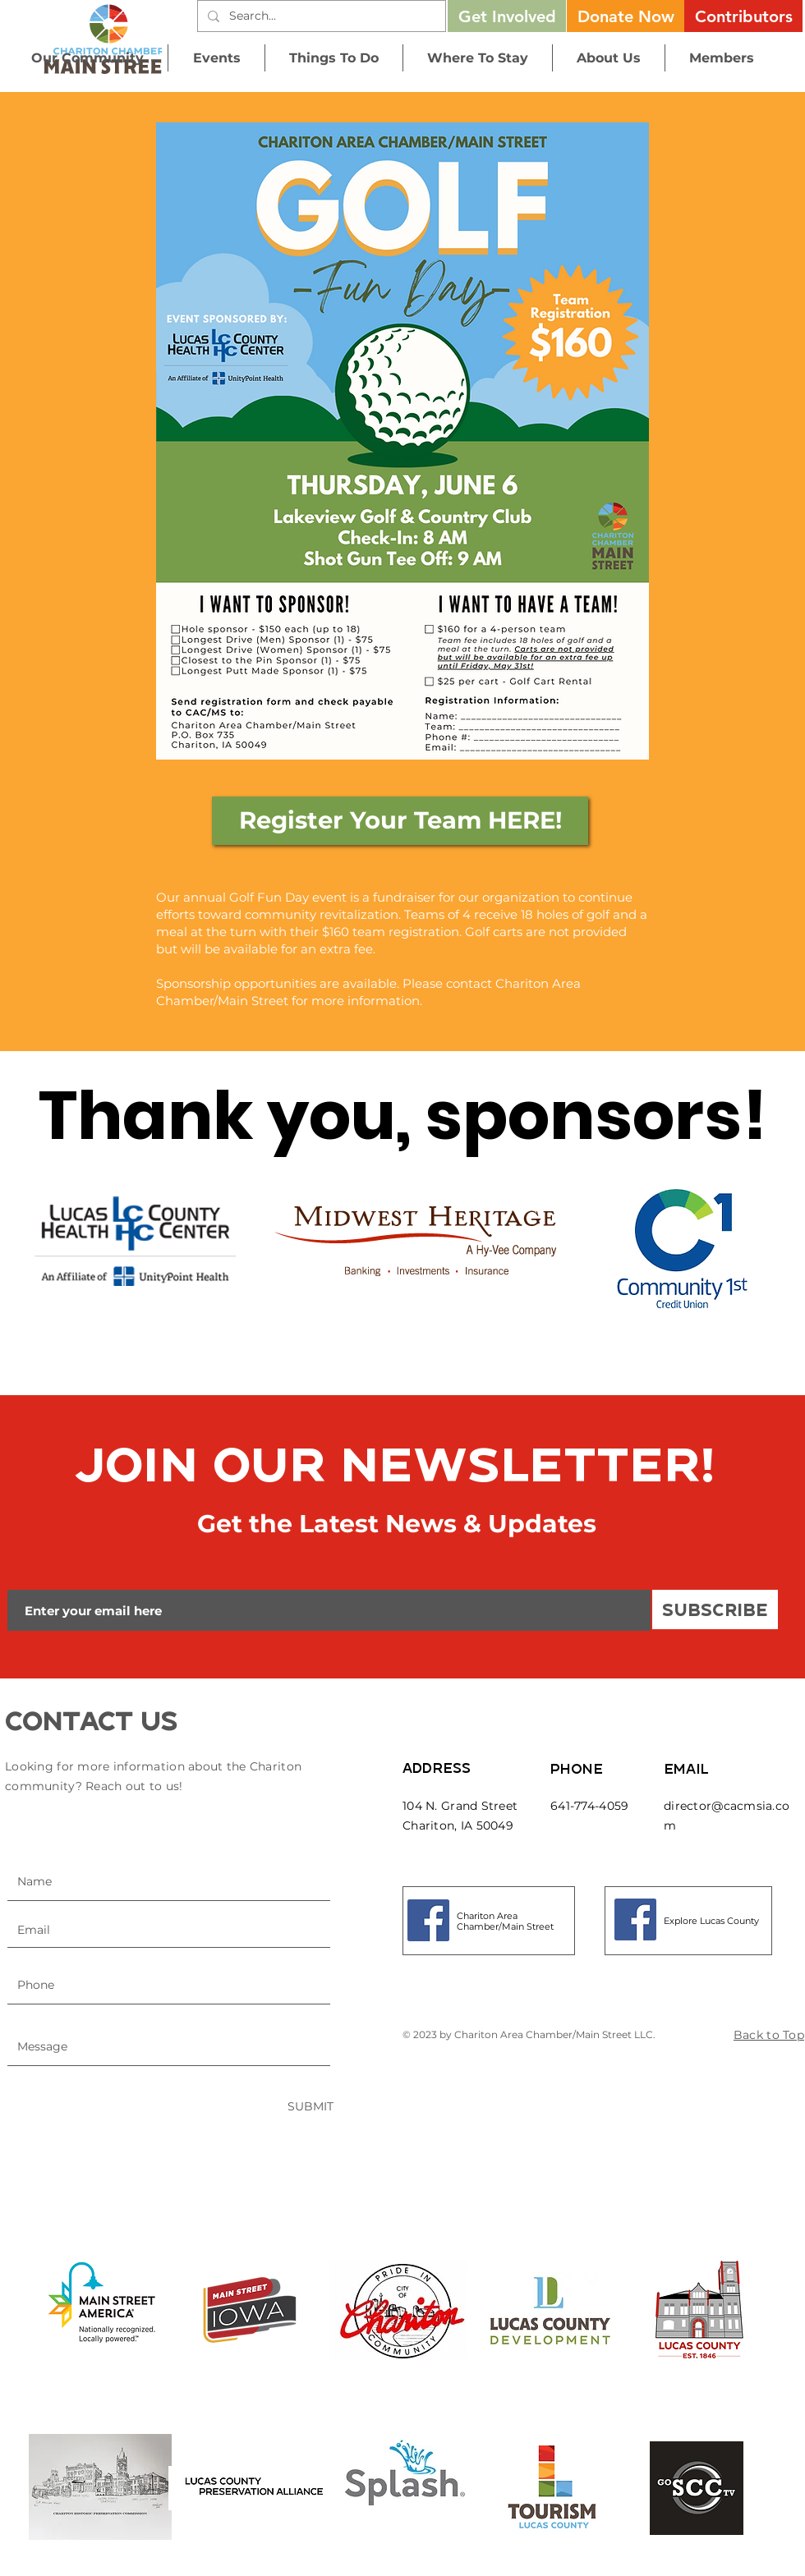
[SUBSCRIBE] (715, 1609)
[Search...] (320, 16)
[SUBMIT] (311, 2106)
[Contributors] (743, 16)
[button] (626, 16)
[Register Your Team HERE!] (400, 821)
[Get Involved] (507, 16)
